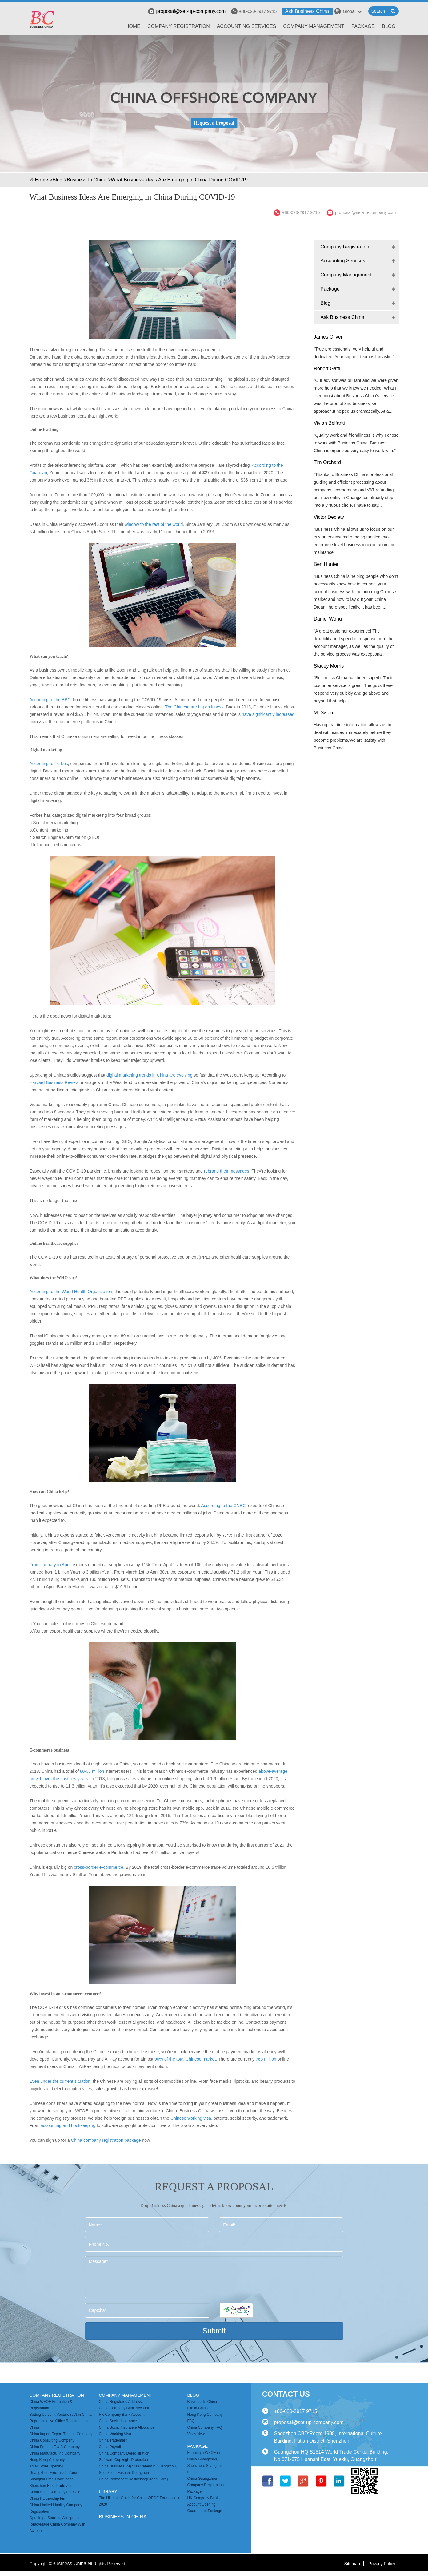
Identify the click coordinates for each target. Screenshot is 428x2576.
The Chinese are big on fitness (194, 707)
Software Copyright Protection (123, 2460)
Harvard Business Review (54, 1082)
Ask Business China (307, 11)
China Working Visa (115, 2434)
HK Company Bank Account (121, 2414)
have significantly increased (268, 714)
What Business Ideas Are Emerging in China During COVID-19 (179, 179)
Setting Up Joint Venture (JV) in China (61, 2414)
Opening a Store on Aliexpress (54, 2518)
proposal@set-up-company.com (187, 11)
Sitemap (352, 2563)
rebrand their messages (226, 1171)
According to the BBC (50, 699)
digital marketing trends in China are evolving (150, 1075)
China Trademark (113, 2440)
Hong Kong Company (47, 2460)
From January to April (50, 1564)
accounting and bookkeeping (68, 2125)
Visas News (196, 2434)
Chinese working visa (190, 2118)
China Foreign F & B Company (55, 2447)
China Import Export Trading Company (61, 2434)
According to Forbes (49, 763)
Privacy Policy (381, 2563)
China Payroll (110, 2447)
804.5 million (92, 1771)
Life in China (197, 2408)
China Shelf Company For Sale (55, 2492)
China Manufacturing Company (55, 2453)
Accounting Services (246, 26)
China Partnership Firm (48, 2498)
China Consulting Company (52, 2440)
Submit (214, 2331)
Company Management (313, 26)
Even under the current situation (60, 2081)
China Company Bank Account (124, 2408)
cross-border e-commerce (98, 1867)
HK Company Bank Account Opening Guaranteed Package (204, 2504)
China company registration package (106, 2140)
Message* (214, 2277)
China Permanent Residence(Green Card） (134, 2479)
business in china (123, 2516)
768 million (267, 2059)
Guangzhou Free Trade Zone (53, 2473)
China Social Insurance (118, 2421)
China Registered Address (120, 2401)
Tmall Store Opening (46, 2466)
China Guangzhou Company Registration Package (205, 2485)
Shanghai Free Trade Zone (52, 2479)
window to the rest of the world (154, 524)
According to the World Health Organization (71, 1291)
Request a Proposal (214, 122)
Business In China (86, 179)
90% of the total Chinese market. (185, 2059)
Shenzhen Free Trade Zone (52, 2485)
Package (363, 26)
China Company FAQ (204, 2427)
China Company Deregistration (124, 2453)
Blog (388, 26)
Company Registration (178, 26)
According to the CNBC (223, 1505)
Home (133, 26)
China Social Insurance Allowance (126, 2427)
